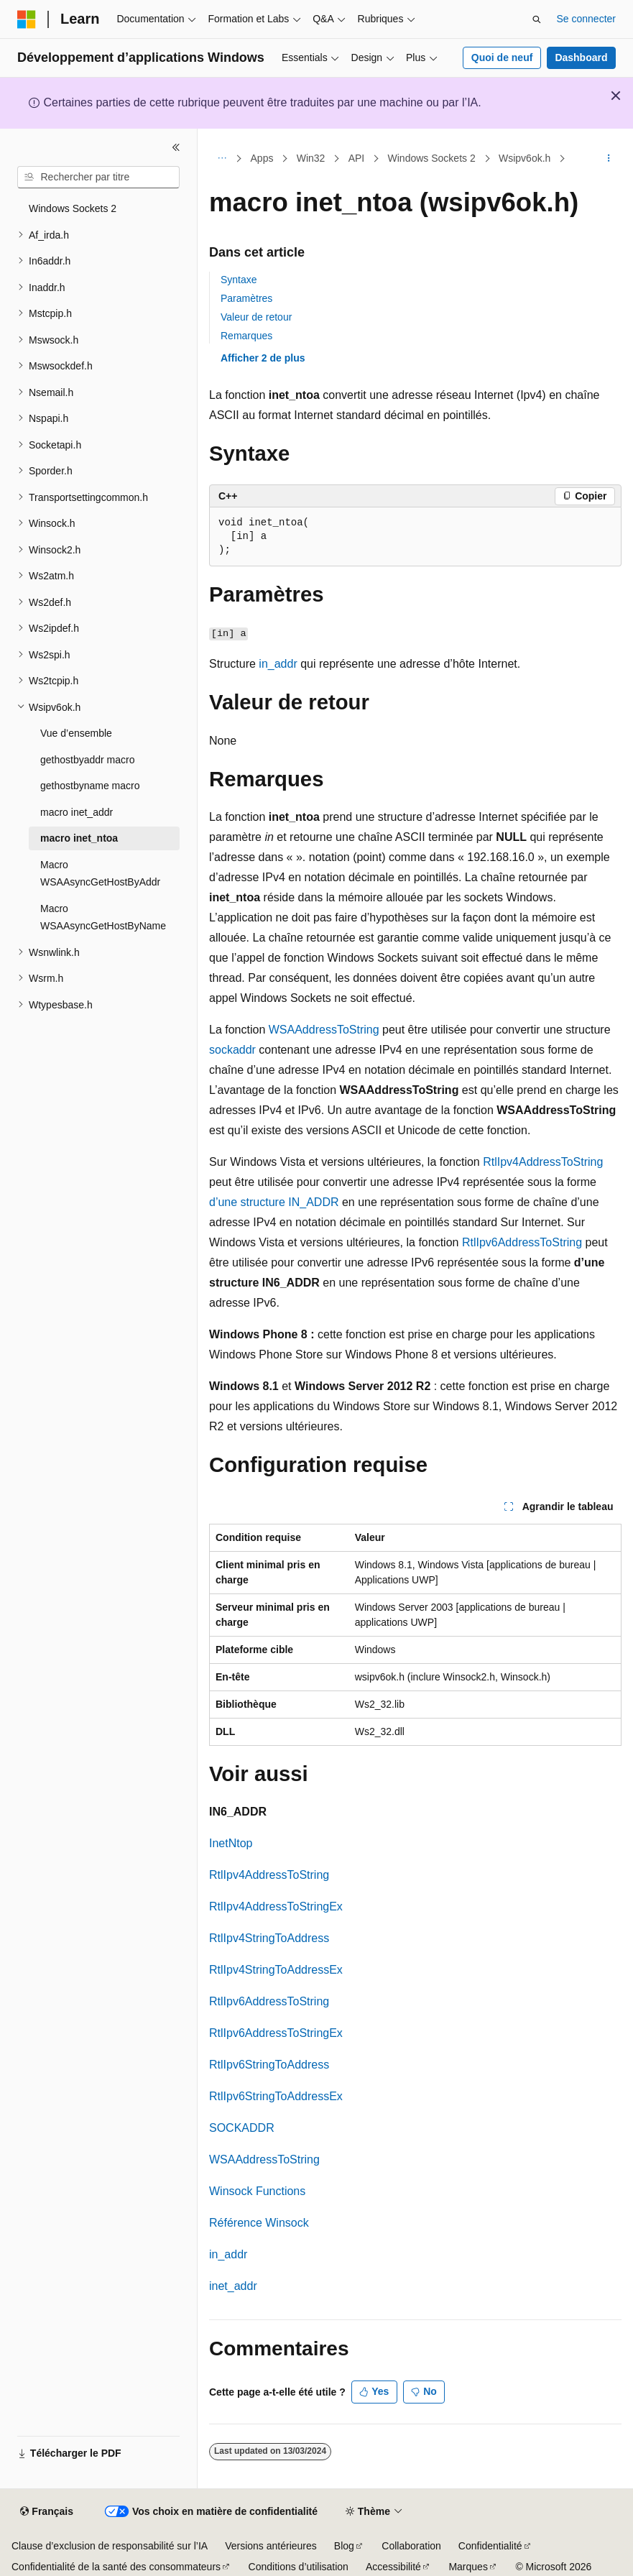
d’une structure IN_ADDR (274, 1202)
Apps (262, 158)
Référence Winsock (259, 2223)
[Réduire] (176, 147)
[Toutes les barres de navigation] (221, 158)
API (356, 158)
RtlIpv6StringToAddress (269, 2064)
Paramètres (246, 298)
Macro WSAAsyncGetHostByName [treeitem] (103, 917)
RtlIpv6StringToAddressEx (276, 2096)
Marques (467, 2566)
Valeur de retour (256, 317)
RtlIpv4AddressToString (543, 1162)
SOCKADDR (241, 2128)
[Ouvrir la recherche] (536, 19)
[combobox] (98, 177)
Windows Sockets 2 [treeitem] (72, 208)
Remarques (246, 335)
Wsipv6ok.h (524, 158)
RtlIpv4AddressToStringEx (276, 1906)
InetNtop (230, 1843)
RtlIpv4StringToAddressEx (276, 1970)
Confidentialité (490, 2546)
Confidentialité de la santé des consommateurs (116, 2566)
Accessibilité (393, 2566)
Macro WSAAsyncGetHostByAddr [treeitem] (100, 873)
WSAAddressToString (324, 1030)
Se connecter (586, 18)
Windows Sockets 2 (432, 158)
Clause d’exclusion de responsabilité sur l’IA (109, 2546)
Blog (344, 2546)
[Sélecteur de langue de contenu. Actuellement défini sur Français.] (46, 2512)
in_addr (278, 664)
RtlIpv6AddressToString (522, 1242)
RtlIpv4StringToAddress (269, 1938)
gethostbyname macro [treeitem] (90, 785)
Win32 (311, 158)
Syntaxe (239, 279)
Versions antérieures (271, 2546)
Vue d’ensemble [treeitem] (76, 733)
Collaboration (411, 2546)
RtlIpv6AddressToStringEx (276, 2033)
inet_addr (233, 2286)
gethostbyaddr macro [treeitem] (87, 759)
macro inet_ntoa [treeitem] (79, 838)
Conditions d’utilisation (298, 2566)
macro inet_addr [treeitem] (76, 812)
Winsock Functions (257, 2191)
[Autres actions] (609, 158)
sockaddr (232, 1050)
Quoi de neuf (502, 57)
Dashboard (581, 57)
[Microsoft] (26, 19)
